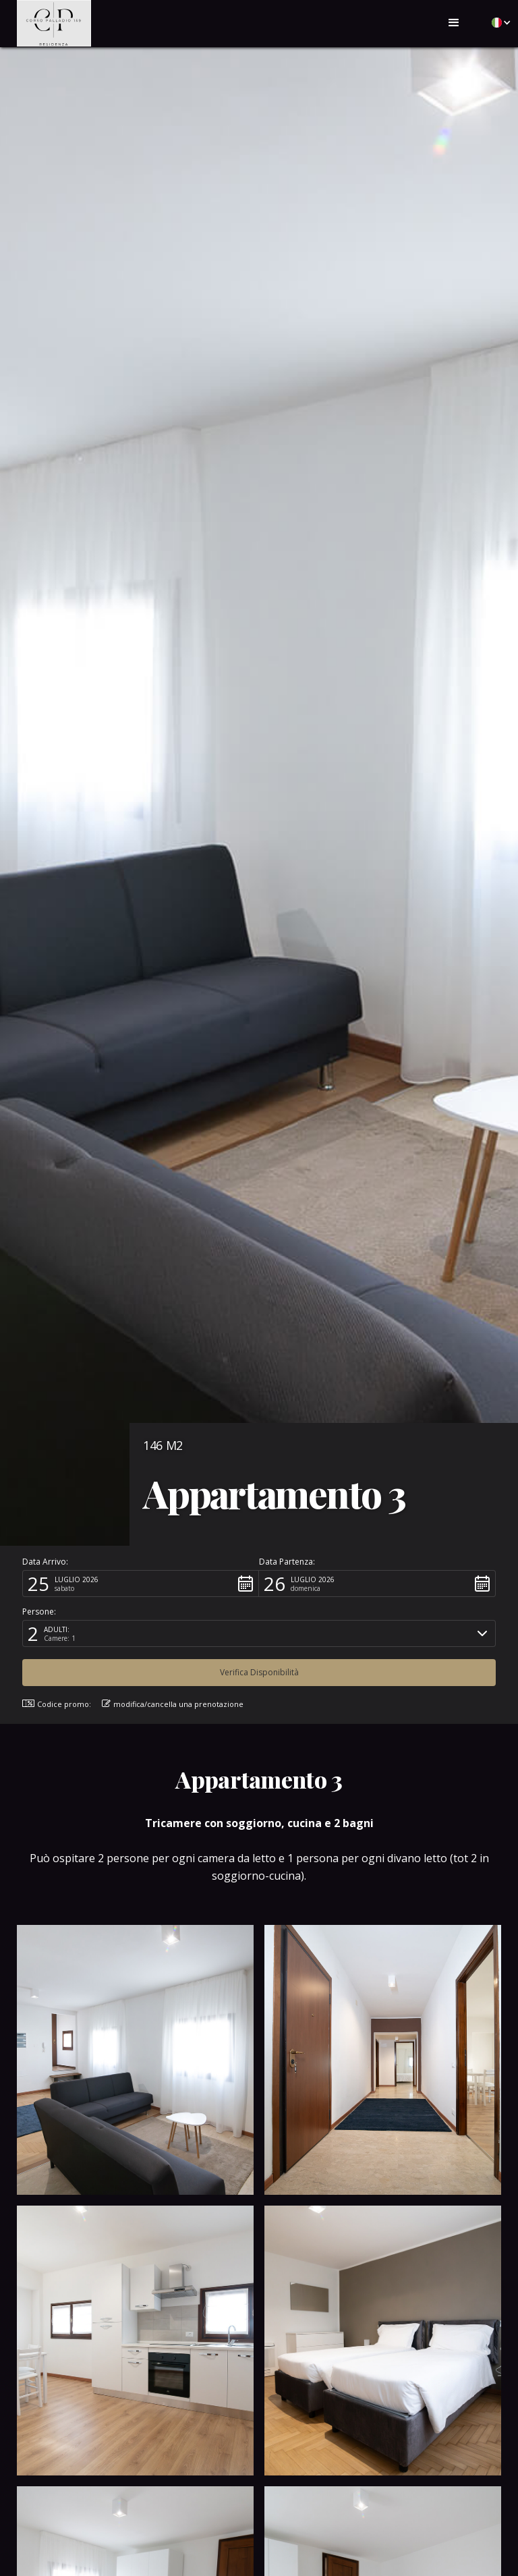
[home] (54, 23)
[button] (454, 23)
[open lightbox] (135, 2060)
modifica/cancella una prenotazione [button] (172, 1704)
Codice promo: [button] (56, 1704)
